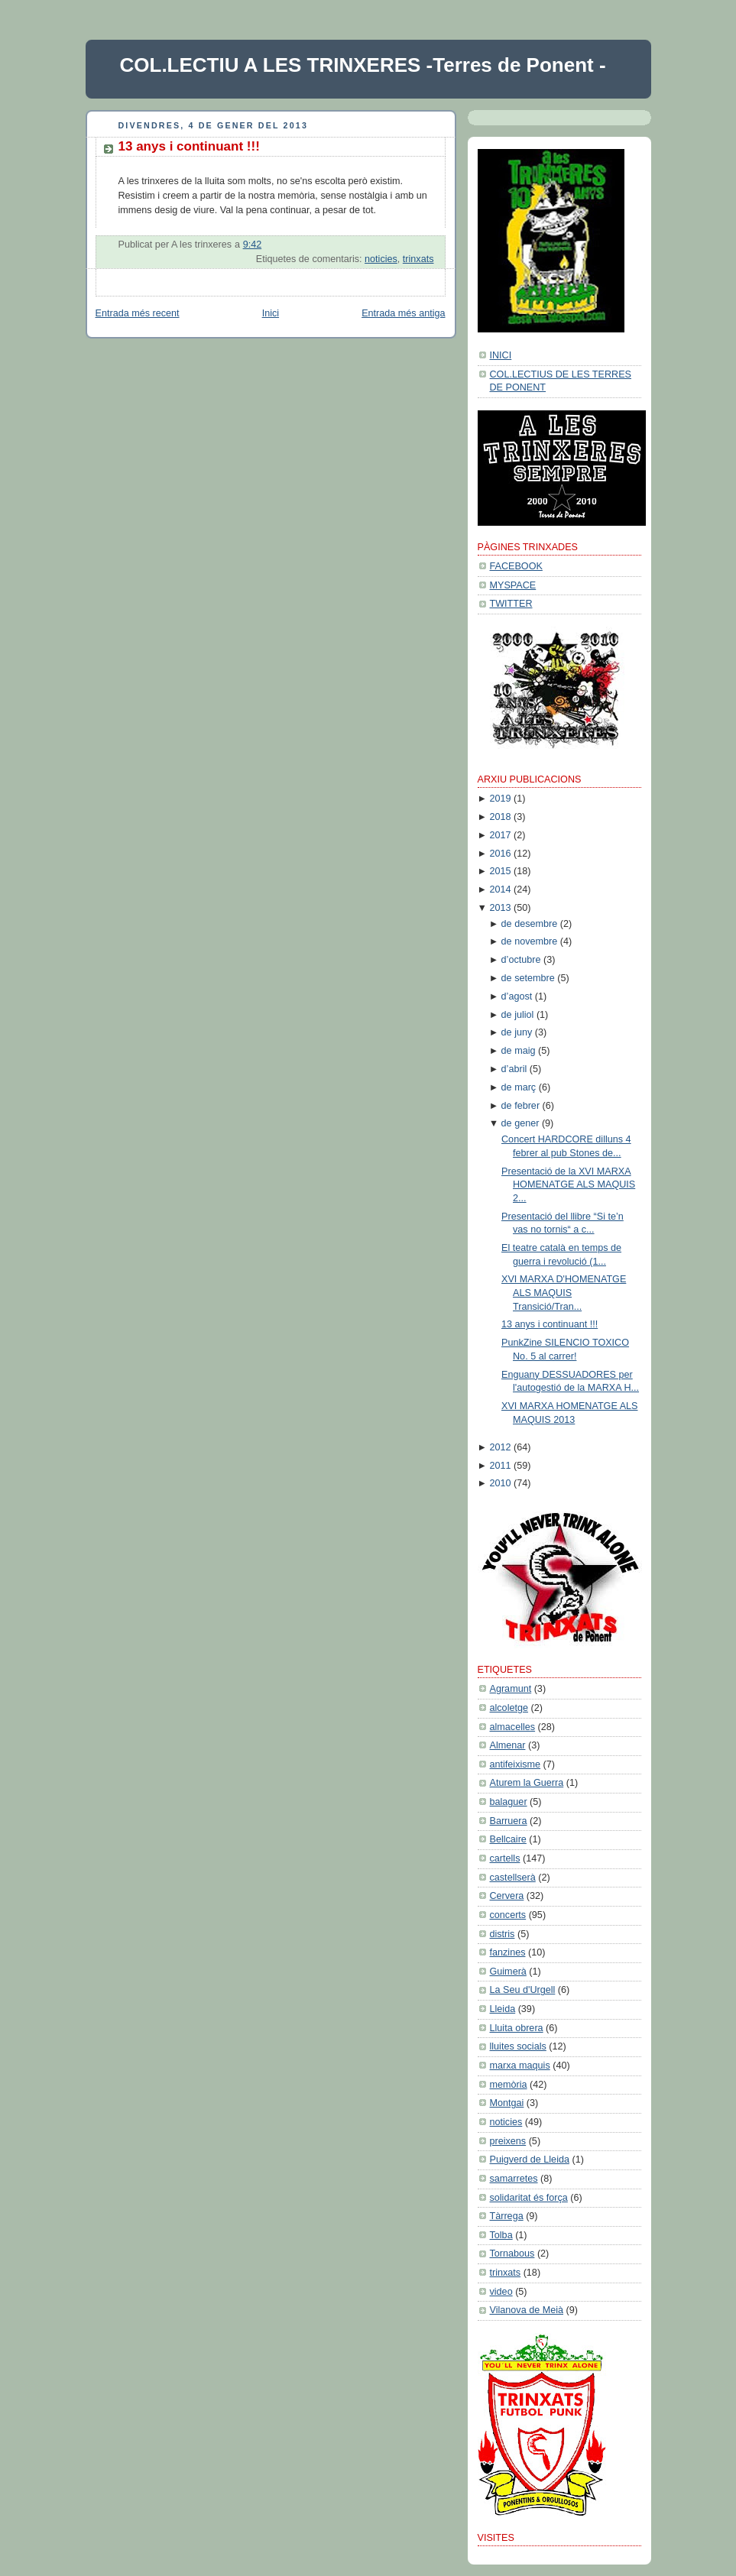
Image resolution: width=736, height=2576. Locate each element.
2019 (500, 798)
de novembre (529, 941)
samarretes (514, 2178)
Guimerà (508, 1971)
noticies (381, 259)
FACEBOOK (516, 566)
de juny (517, 1032)
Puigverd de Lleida (529, 2159)
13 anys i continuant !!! (189, 146)
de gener (520, 1123)
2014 (500, 889)
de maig (518, 1050)
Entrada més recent (138, 313)
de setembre (528, 978)
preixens (508, 2141)
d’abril (514, 1069)
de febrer (520, 1105)
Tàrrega (507, 2216)
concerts (508, 1915)
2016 (500, 853)
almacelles (513, 1727)
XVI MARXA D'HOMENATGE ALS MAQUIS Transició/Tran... (563, 1292)
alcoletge (509, 1708)
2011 (500, 1465)
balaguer (508, 1802)
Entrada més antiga (403, 313)
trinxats (418, 259)
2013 (500, 907)
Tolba (501, 2235)
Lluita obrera (516, 2028)
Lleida (503, 2009)
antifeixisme (515, 1764)
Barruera (508, 1821)
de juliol (517, 1014)
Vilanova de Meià (527, 2310)
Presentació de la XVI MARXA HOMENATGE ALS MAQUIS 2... (568, 1185)
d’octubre (521, 959)
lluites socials (518, 2046)
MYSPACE (513, 585)
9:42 (252, 244)
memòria (508, 2084)
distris (502, 1934)
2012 (500, 1447)
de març (519, 1087)
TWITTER (511, 603)
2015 (500, 871)
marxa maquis (520, 2065)
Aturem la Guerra (527, 1782)
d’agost (517, 996)
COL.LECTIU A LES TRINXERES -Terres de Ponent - (363, 64)
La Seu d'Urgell (523, 1990)
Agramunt (511, 1688)
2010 (500, 1483)
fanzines (508, 1952)
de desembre (529, 924)
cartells (505, 1858)
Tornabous (512, 2253)
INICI (501, 355)
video (501, 2291)
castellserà (513, 1877)
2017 (500, 835)
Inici (270, 313)
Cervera (507, 1896)
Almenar (508, 1745)
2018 (500, 817)
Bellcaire (508, 1839)
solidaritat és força (529, 2197)
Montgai (507, 2103)
